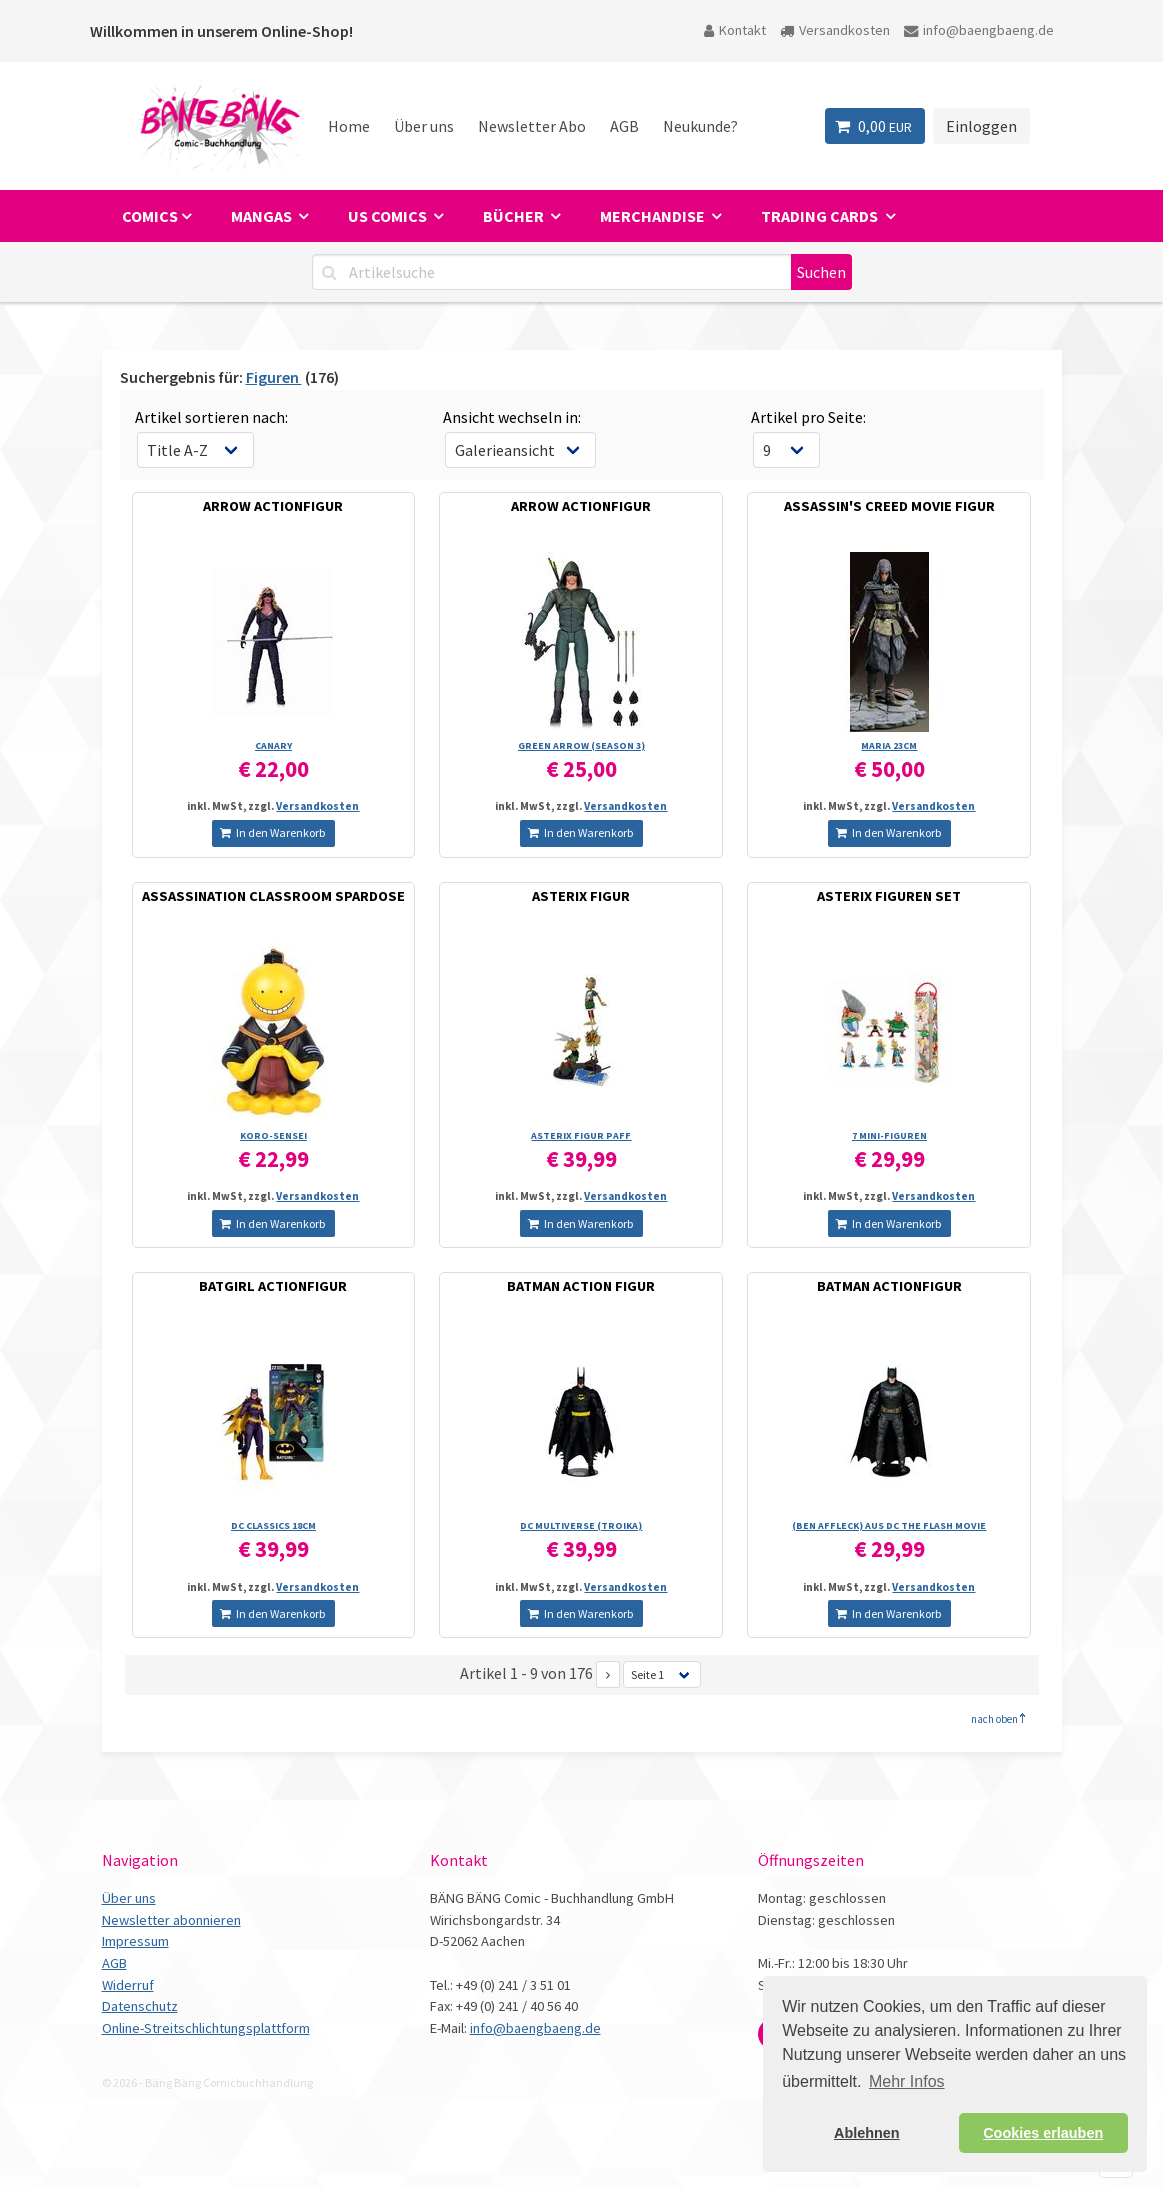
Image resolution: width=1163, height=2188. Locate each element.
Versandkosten (835, 30)
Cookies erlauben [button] (1043, 2133)
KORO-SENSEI (273, 1135)
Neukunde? (700, 126)
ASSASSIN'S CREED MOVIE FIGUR (889, 506)
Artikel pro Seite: (808, 417)
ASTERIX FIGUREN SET (889, 896)
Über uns (424, 126)
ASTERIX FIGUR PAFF (581, 1135)
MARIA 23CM (889, 745)
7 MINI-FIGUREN (889, 1135)
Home (349, 126)
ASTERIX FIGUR (581, 896)
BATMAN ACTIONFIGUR (889, 1286)
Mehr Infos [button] (907, 2081)
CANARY (273, 745)
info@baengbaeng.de (979, 30)
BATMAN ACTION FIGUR (581, 1286)
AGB (624, 126)
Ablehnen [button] (867, 2133)
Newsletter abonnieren (171, 1920)
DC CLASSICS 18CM (273, 1525)
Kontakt (735, 30)
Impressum (135, 1941)
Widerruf (128, 1985)
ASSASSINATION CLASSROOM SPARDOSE (273, 896)
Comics (150, 216)
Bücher (515, 216)
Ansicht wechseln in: (512, 417)
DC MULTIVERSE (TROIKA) (581, 1525)
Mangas (263, 216)
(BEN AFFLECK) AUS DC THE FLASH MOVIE (889, 1525)
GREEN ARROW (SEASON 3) (581, 745)
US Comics (389, 216)
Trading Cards (821, 216)
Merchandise (654, 216)
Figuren (274, 377)
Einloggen (981, 126)
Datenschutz (140, 2006)
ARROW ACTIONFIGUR (273, 506)
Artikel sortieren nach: (211, 417)
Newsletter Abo (532, 126)
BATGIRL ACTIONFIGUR (273, 1286)
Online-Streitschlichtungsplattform (206, 2028)
